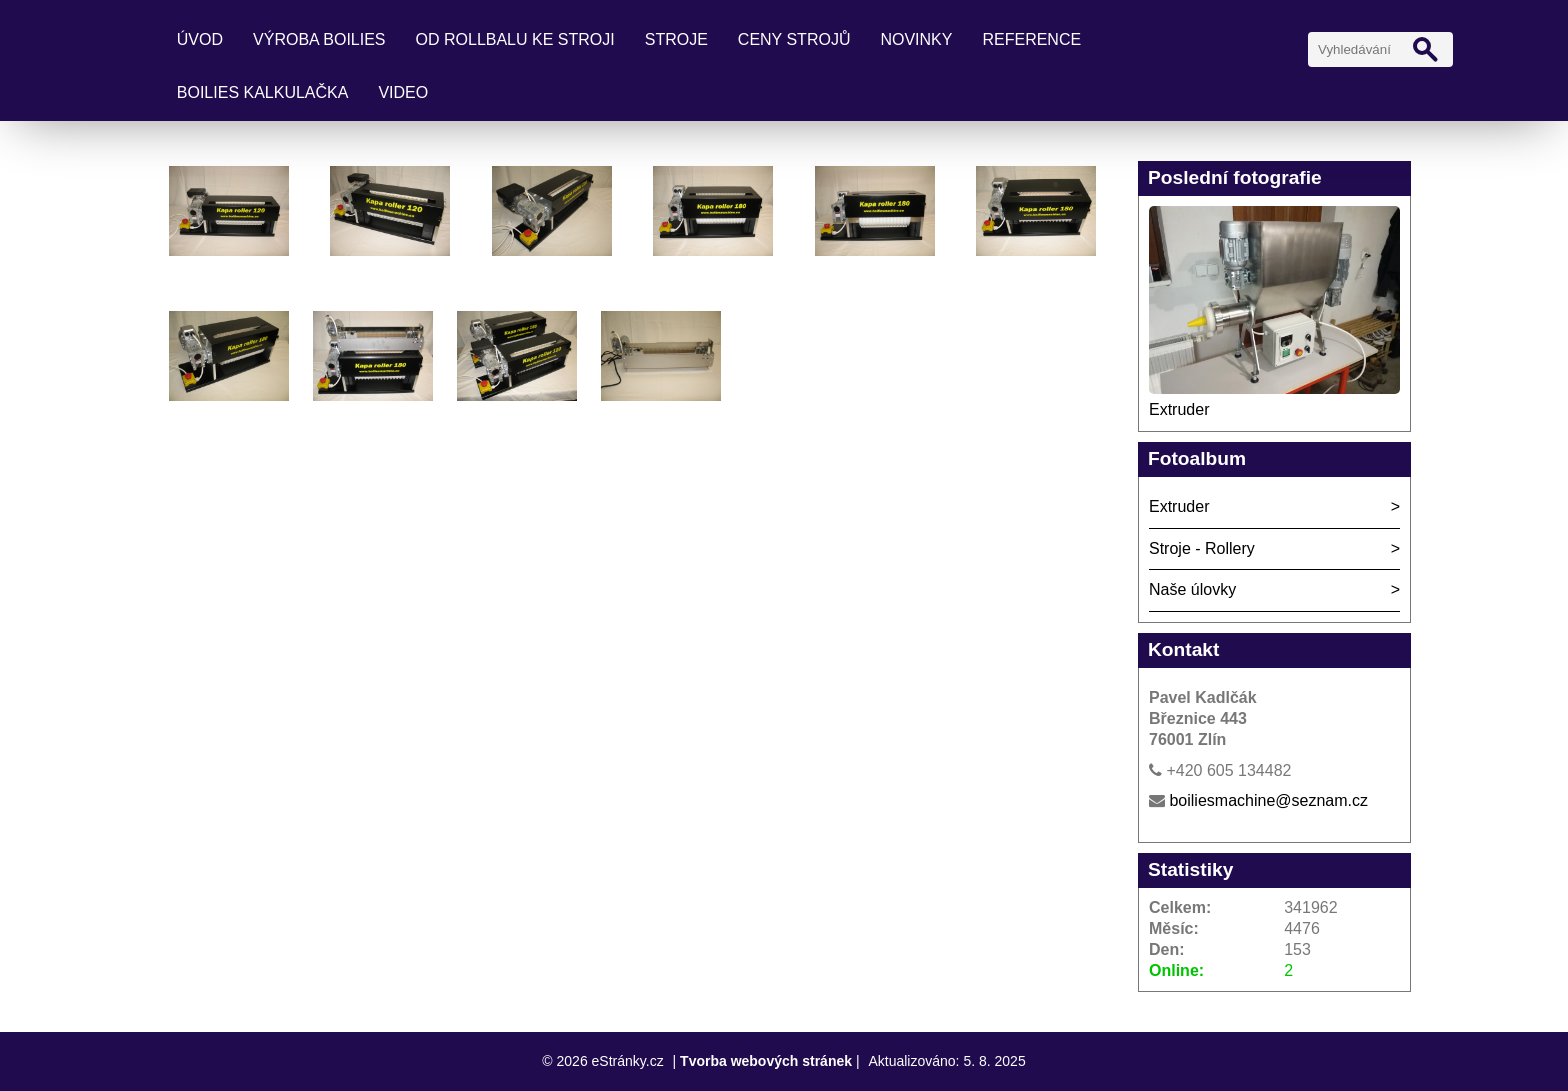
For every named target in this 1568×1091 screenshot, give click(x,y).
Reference (1031, 39)
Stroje (676, 39)
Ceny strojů (794, 39)
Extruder (1179, 409)
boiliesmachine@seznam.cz (1268, 800)
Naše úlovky (1192, 589)
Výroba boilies (319, 39)
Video (403, 92)
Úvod (200, 39)
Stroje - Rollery (1202, 548)
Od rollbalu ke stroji (515, 39)
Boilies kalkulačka (263, 92)
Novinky (916, 39)
